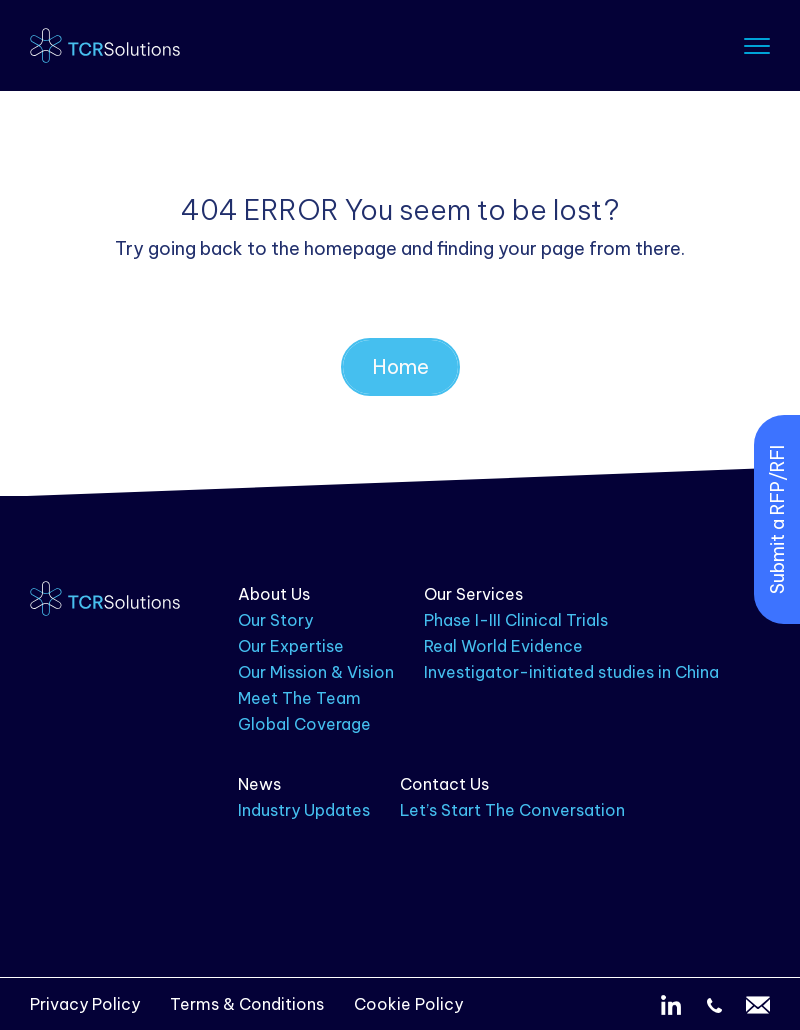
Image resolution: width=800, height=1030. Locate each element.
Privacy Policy (85, 1004)
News (259, 784)
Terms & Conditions (247, 1004)
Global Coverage (304, 724)
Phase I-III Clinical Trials (516, 620)
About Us (274, 594)
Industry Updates (304, 810)
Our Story (275, 620)
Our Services (473, 594)
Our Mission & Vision (316, 672)
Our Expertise (291, 646)
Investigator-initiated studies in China (571, 672)
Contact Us (444, 784)
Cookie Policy (408, 1004)
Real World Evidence (503, 646)
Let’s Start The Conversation (512, 810)
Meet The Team (299, 698)
